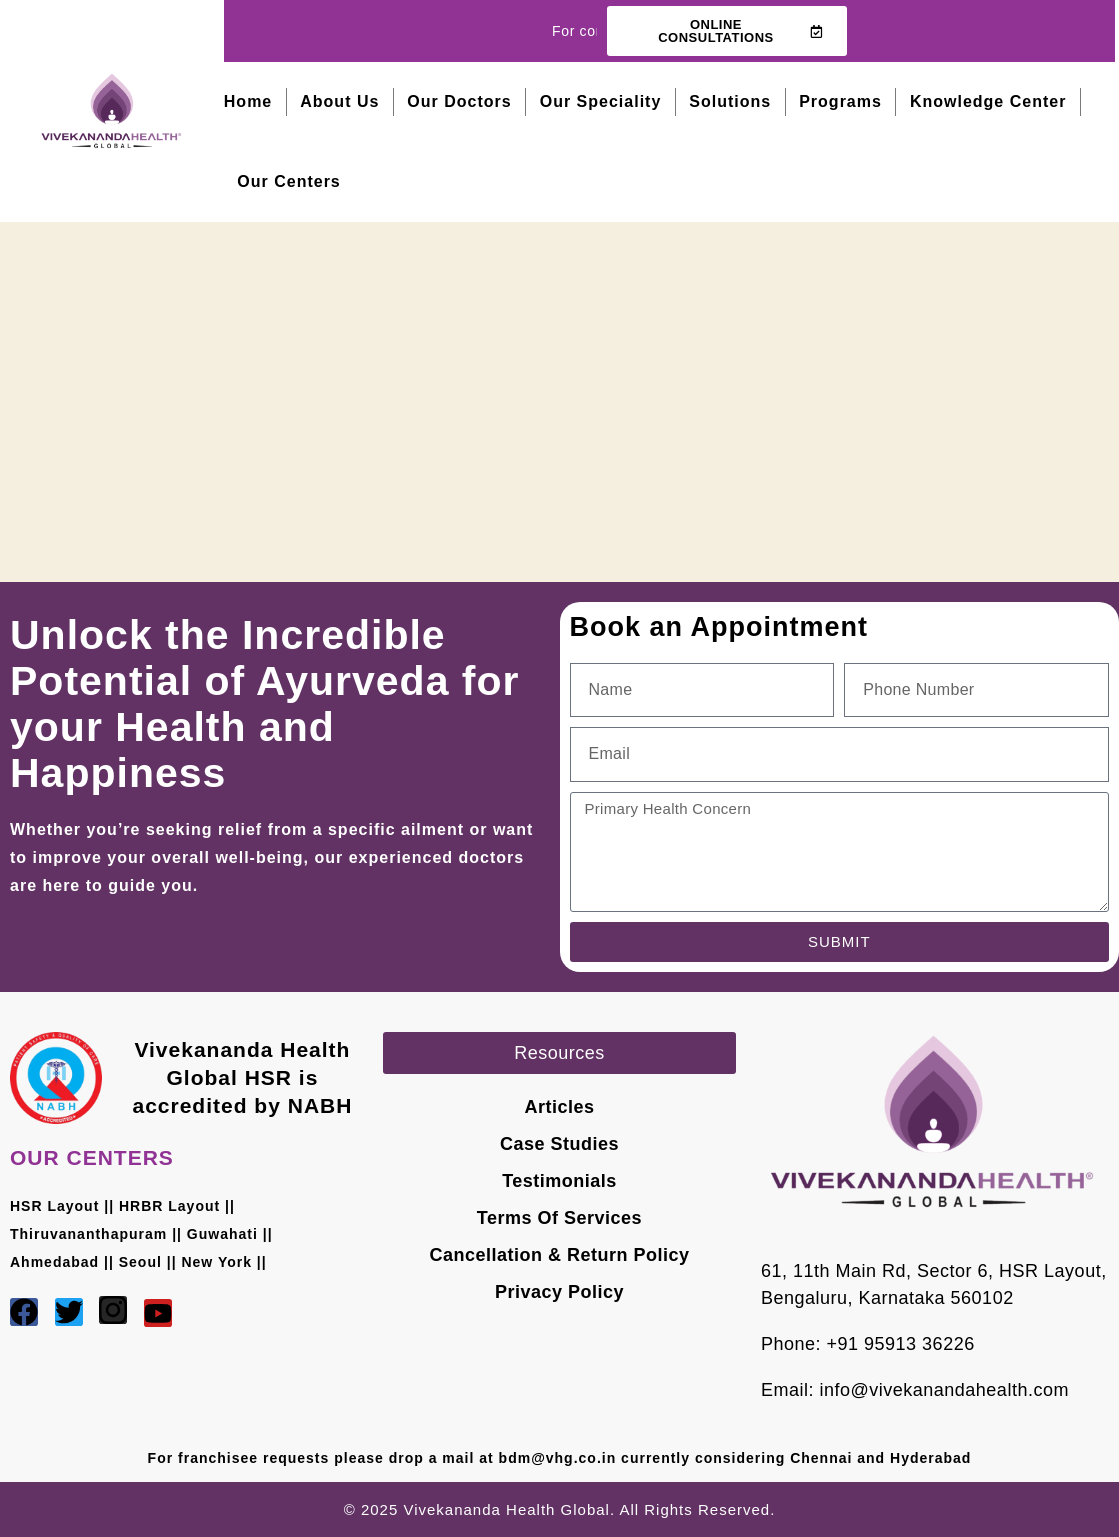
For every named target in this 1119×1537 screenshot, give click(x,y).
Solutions (730, 101)
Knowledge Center (988, 101)
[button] (559, 1053)
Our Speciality (601, 101)
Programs (840, 101)
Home (248, 101)
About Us (339, 101)
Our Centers (288, 181)
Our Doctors (459, 101)
